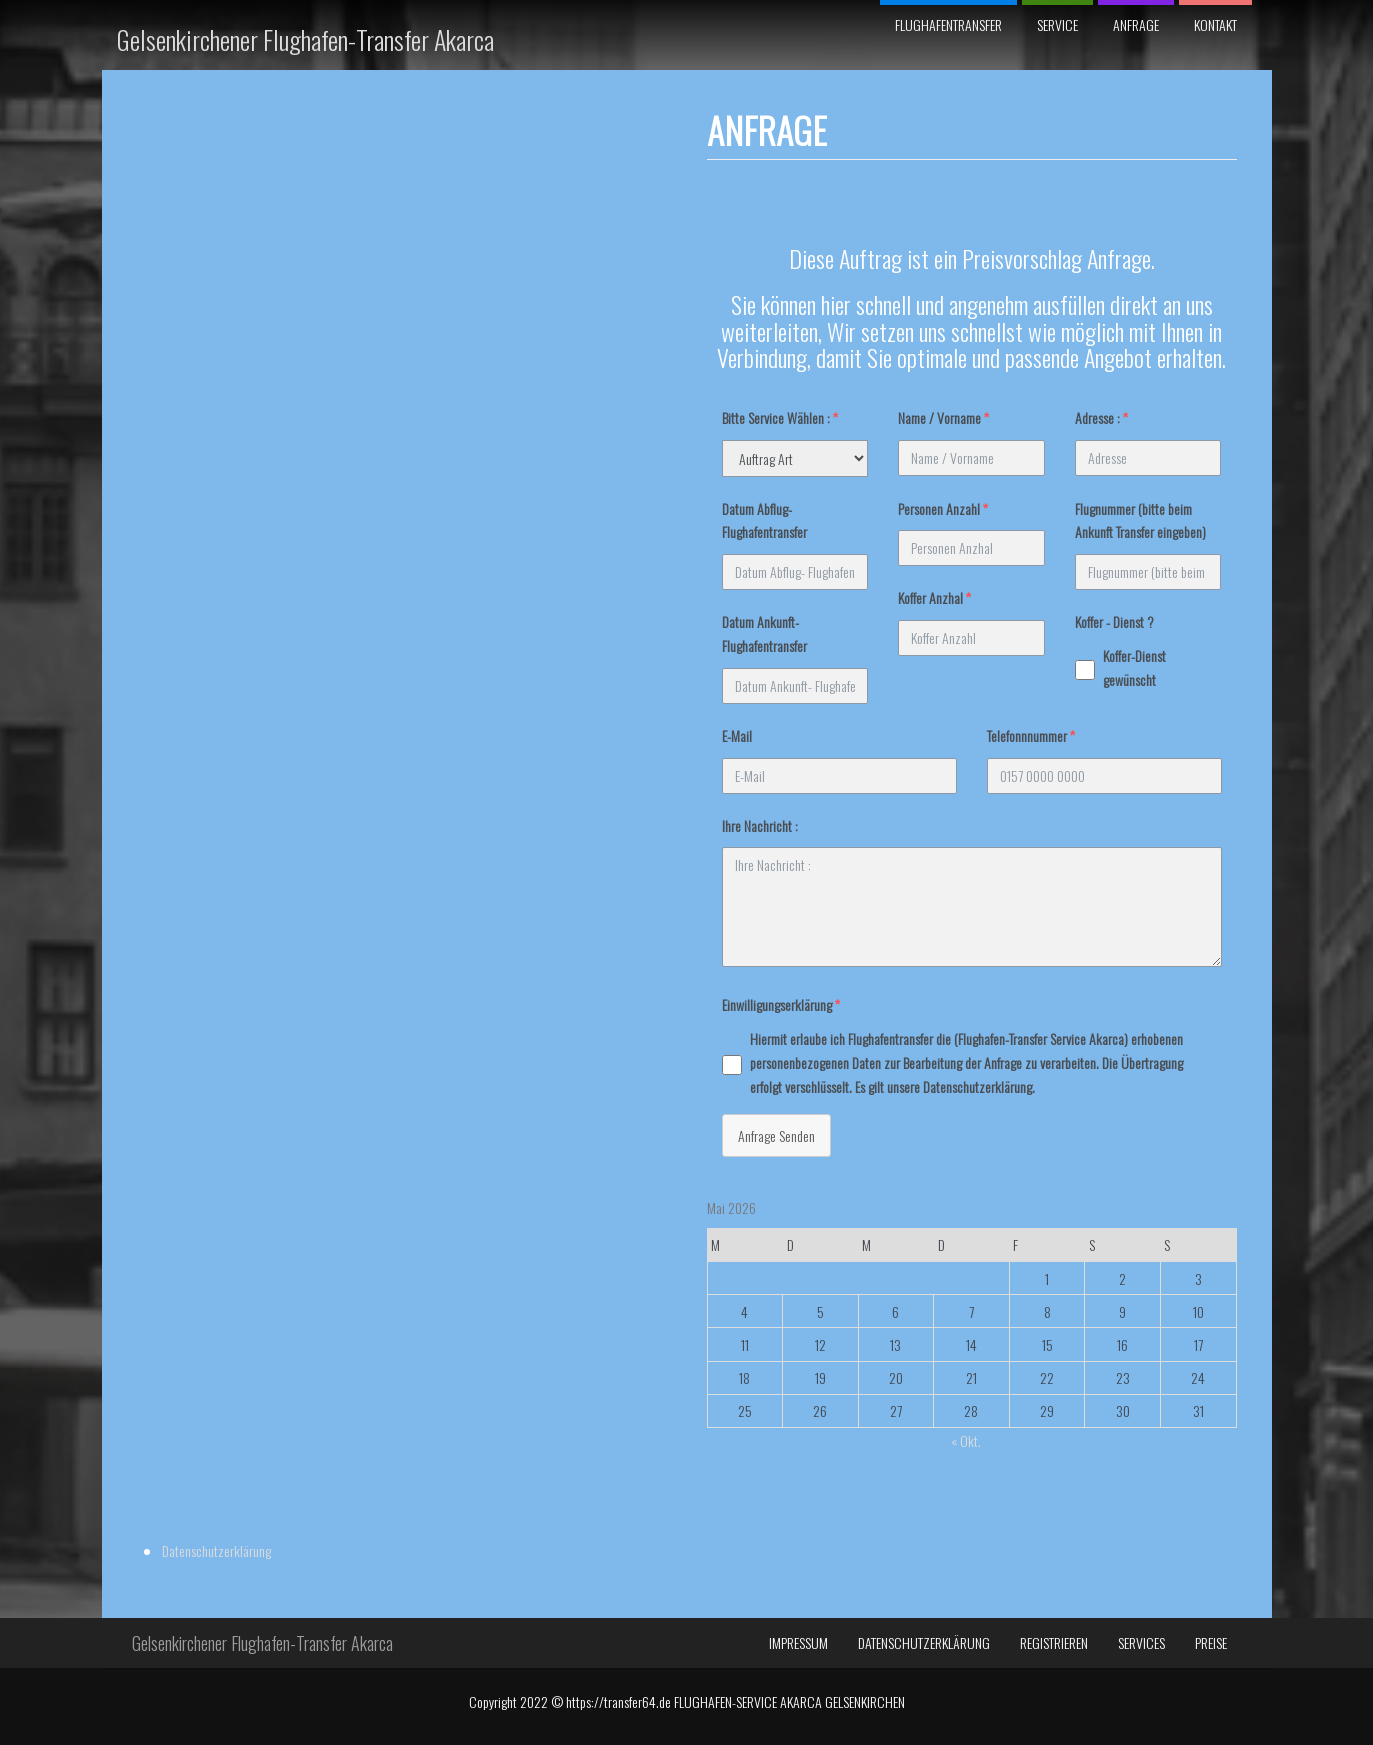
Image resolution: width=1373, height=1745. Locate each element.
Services (1141, 1502)
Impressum (798, 1502)
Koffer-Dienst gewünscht (849, 667)
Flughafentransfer (948, 24)
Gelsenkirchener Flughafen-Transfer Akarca (305, 39)
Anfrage (1136, 24)
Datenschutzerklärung (1071, 192)
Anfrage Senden (491, 1135)
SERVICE (1057, 24)
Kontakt (1215, 24)
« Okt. (681, 1440)
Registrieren (1054, 1502)
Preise (1211, 1502)
